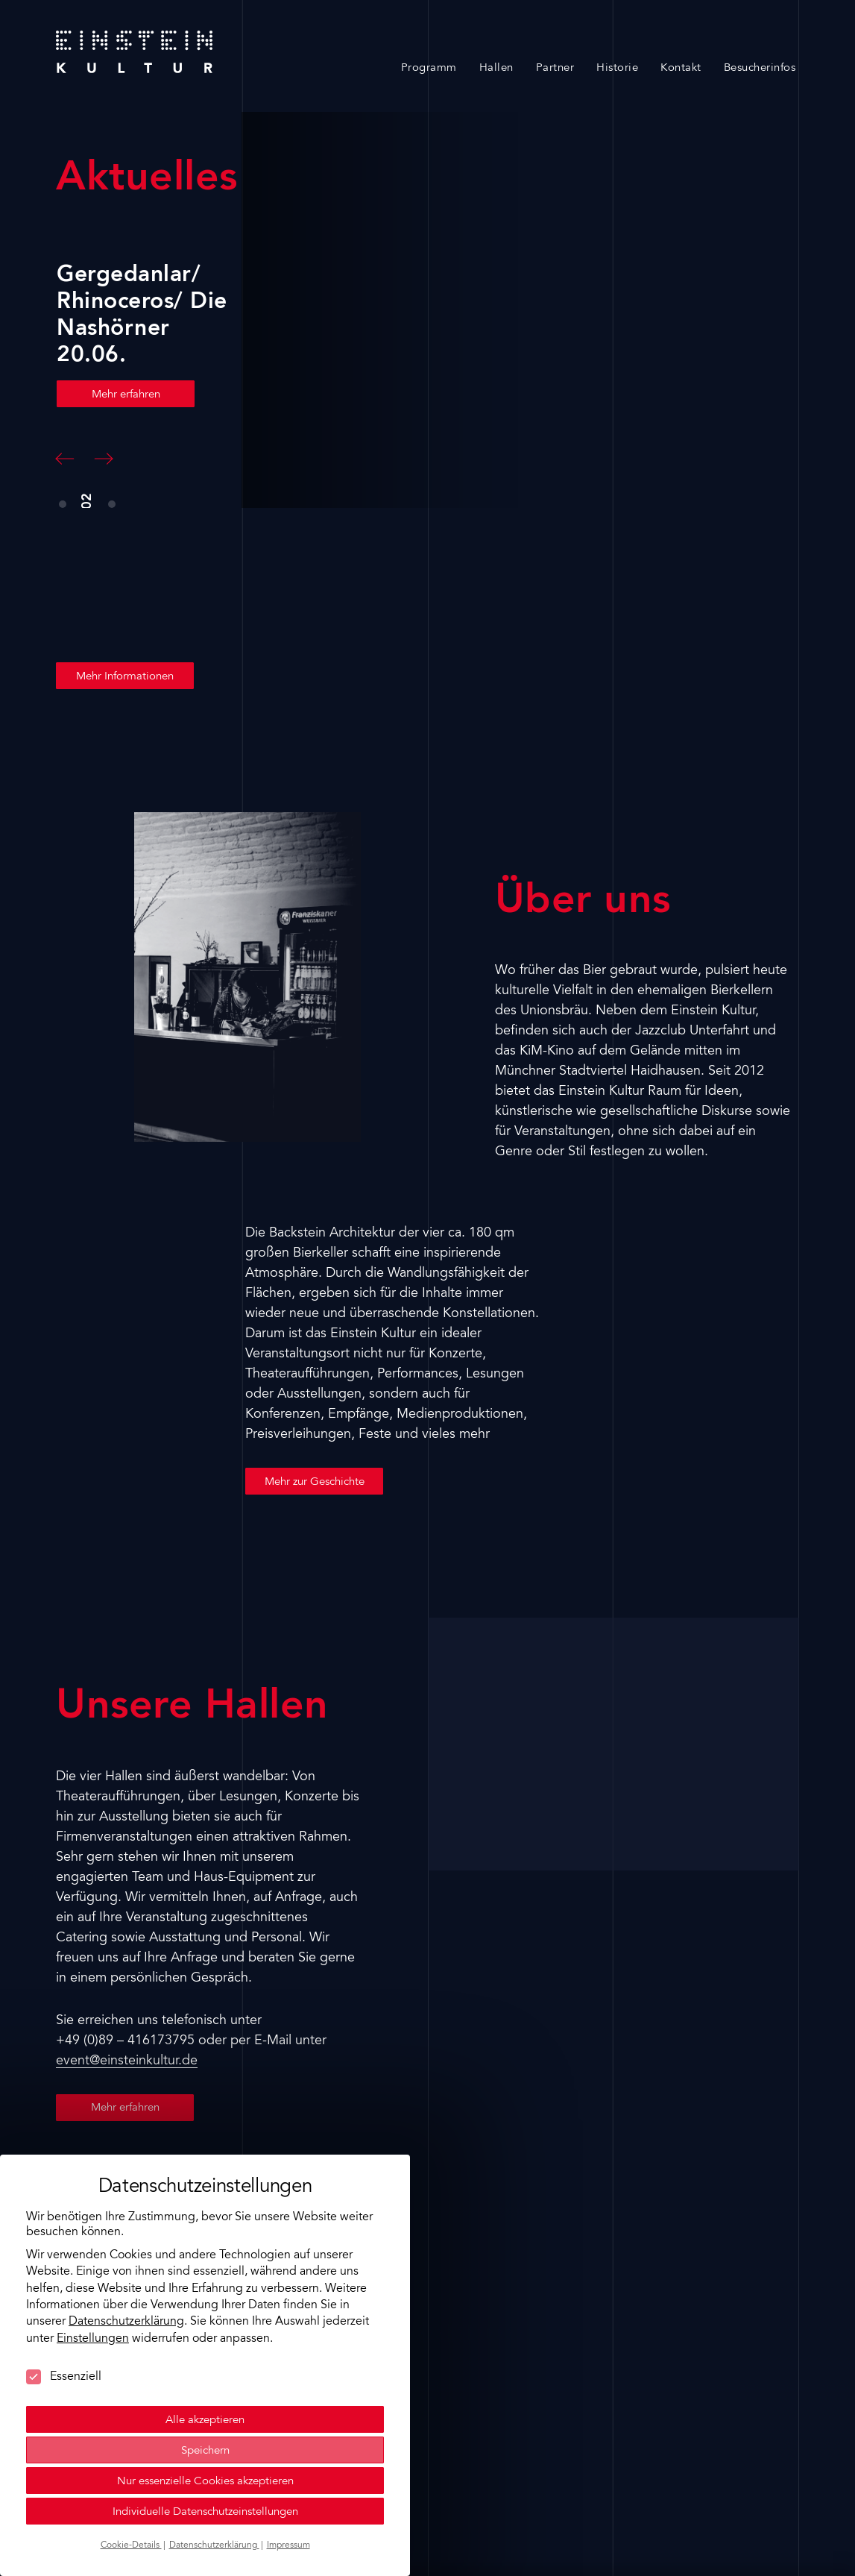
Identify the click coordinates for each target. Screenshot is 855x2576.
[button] (65, 459)
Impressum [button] (288, 2545)
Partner (555, 68)
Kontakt (680, 68)
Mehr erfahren (125, 394)
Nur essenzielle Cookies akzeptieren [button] (205, 2481)
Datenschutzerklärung (126, 2322)
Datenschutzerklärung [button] (214, 2545)
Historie (617, 68)
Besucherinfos (760, 68)
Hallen (496, 68)
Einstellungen (93, 2339)
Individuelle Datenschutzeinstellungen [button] (205, 2512)
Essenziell (63, 2376)
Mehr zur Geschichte (315, 1482)
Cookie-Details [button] (131, 2545)
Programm (429, 68)
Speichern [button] (205, 2451)
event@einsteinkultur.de (127, 2061)
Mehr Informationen (125, 676)
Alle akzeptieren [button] (204, 2420)
